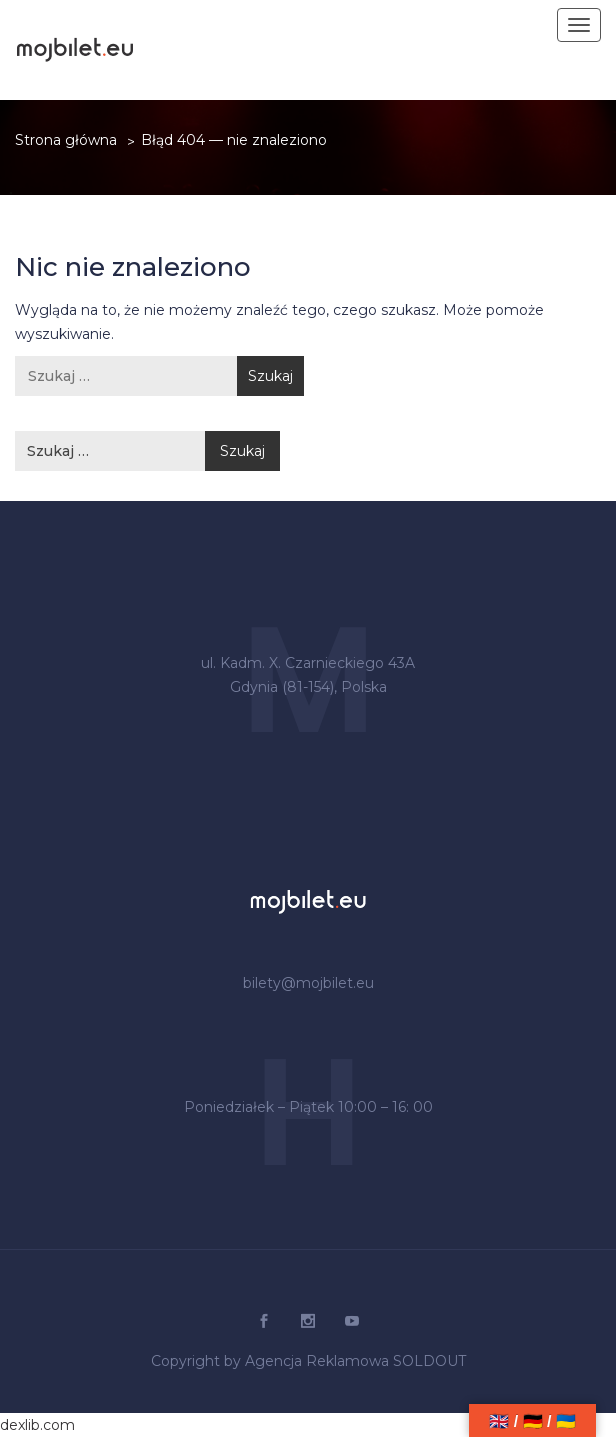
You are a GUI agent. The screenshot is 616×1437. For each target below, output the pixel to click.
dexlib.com (37, 1425)
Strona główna (66, 140)
